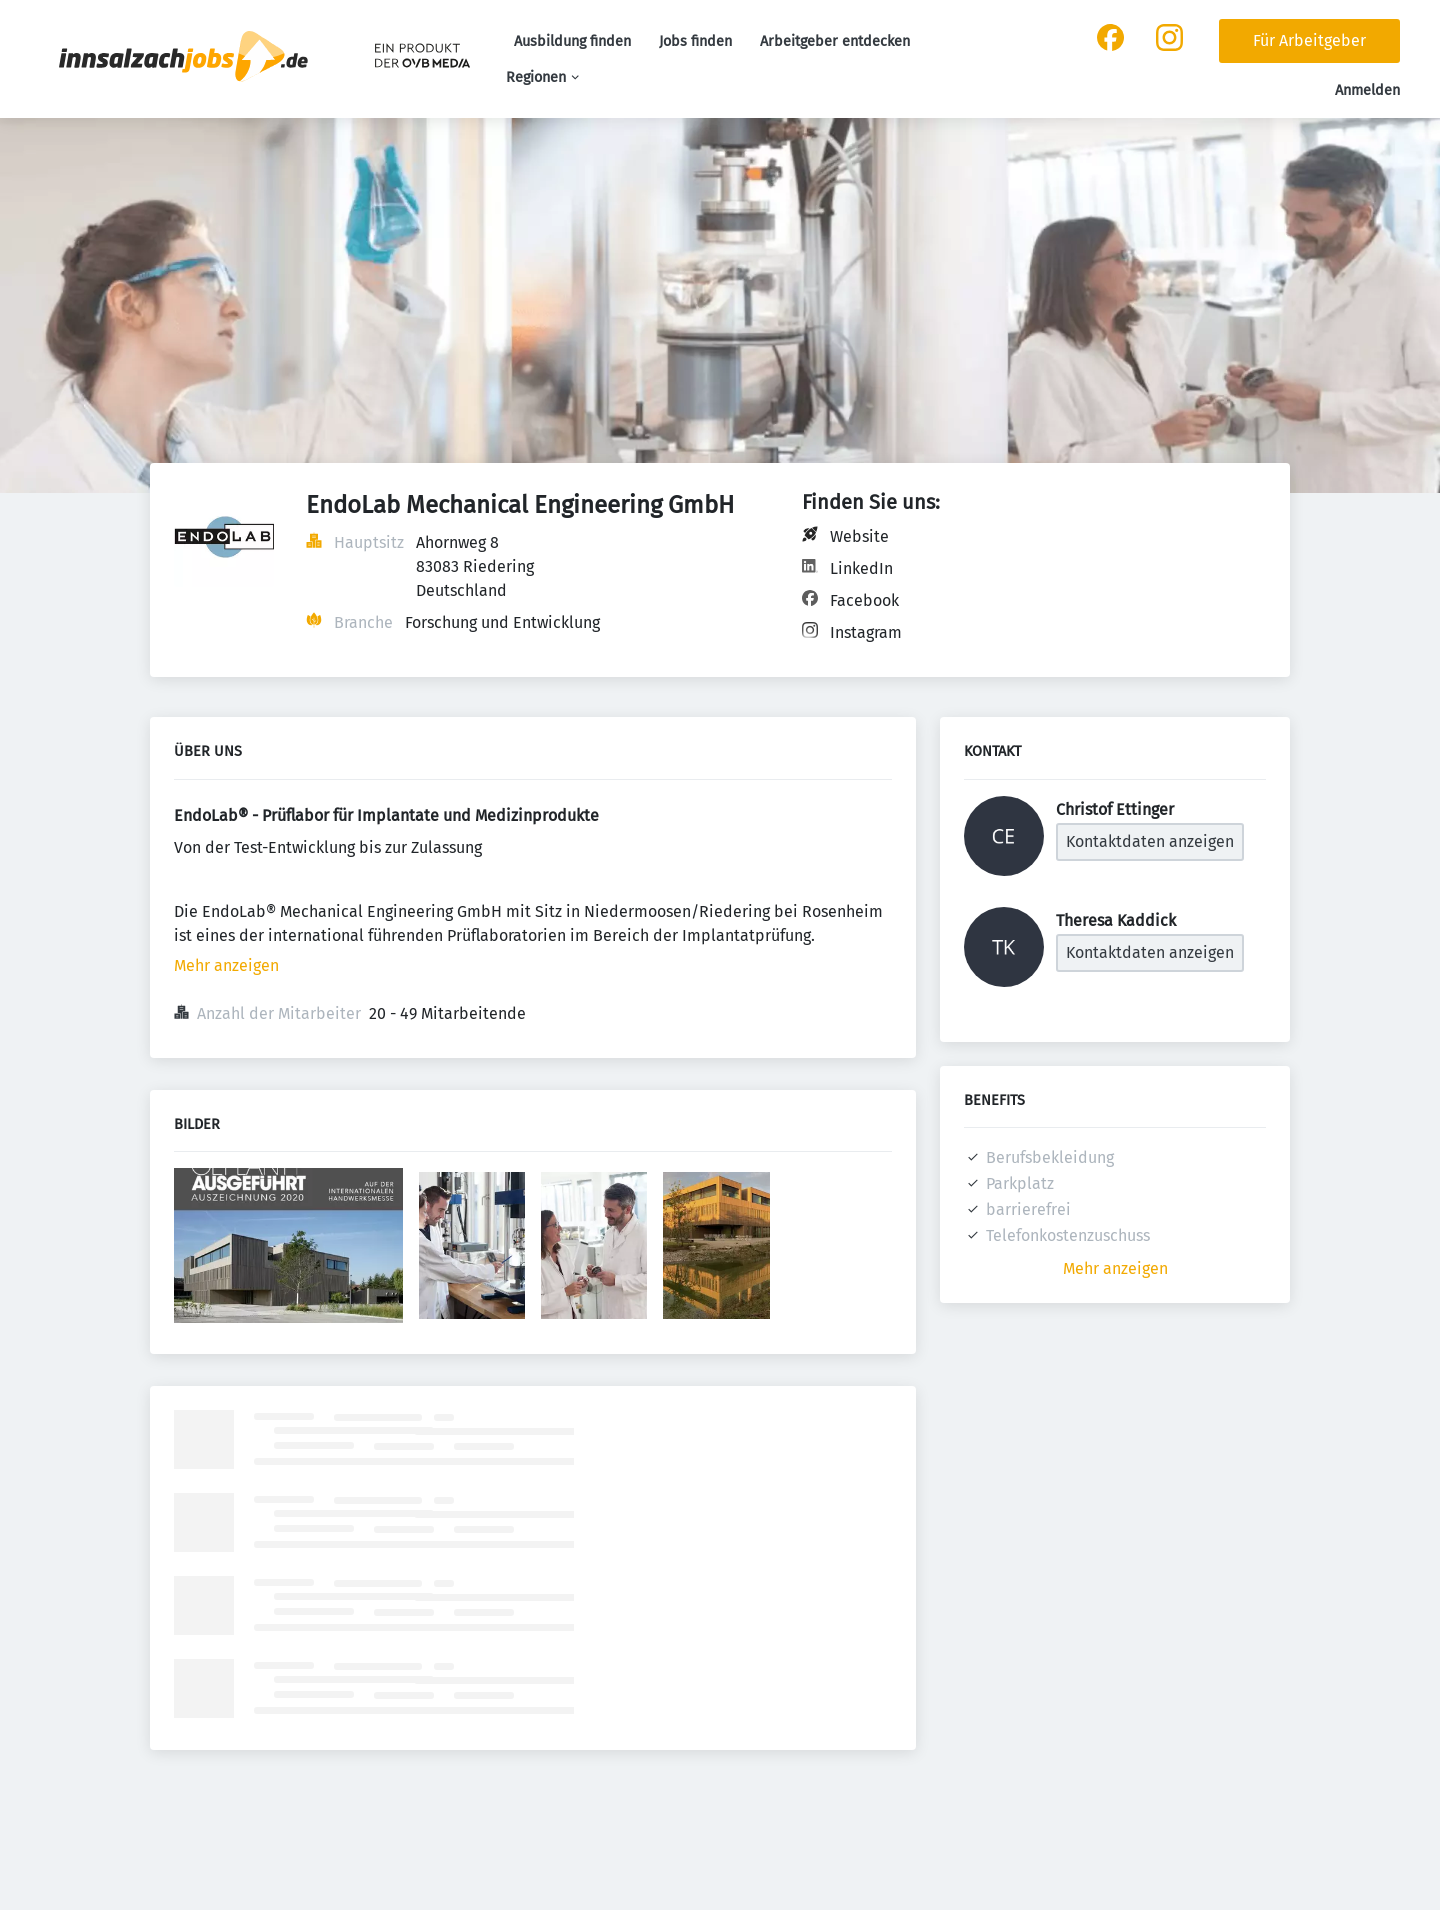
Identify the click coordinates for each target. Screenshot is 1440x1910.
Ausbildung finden (572, 41)
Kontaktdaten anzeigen (1150, 841)
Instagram (866, 632)
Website (859, 536)
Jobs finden (695, 41)
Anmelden (1367, 90)
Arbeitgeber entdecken (835, 41)
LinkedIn (861, 568)
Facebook (864, 600)
